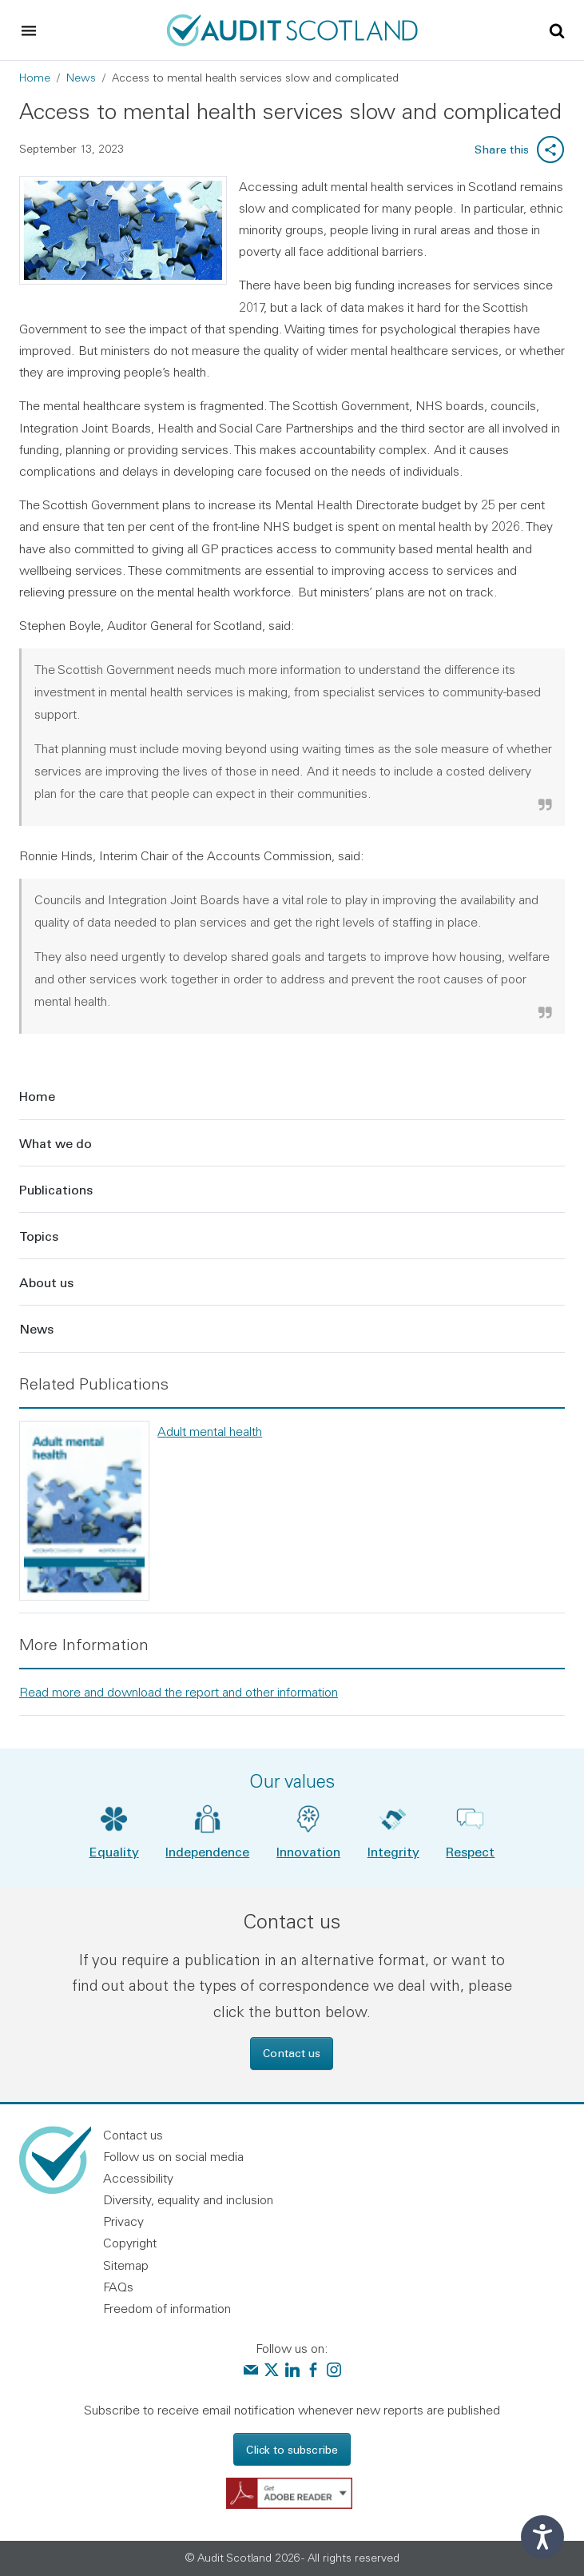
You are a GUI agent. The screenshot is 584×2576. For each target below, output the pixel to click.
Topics (38, 1235)
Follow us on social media (173, 2156)
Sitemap (126, 2265)
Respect (470, 1851)
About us (46, 1282)
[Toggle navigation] (28, 30)
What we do (55, 1142)
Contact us (291, 2052)
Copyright (130, 2243)
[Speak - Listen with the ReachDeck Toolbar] (542, 2536)
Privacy (123, 2221)
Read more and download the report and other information (178, 1692)
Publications (56, 1189)
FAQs (118, 2287)
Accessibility (138, 2178)
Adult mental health (209, 1431)
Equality (114, 1851)
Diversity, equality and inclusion (188, 2199)
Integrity (393, 1851)
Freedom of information (167, 2308)
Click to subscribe (292, 2449)
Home (34, 77)
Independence (207, 1851)
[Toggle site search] (557, 30)
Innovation (308, 1851)
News (81, 77)
